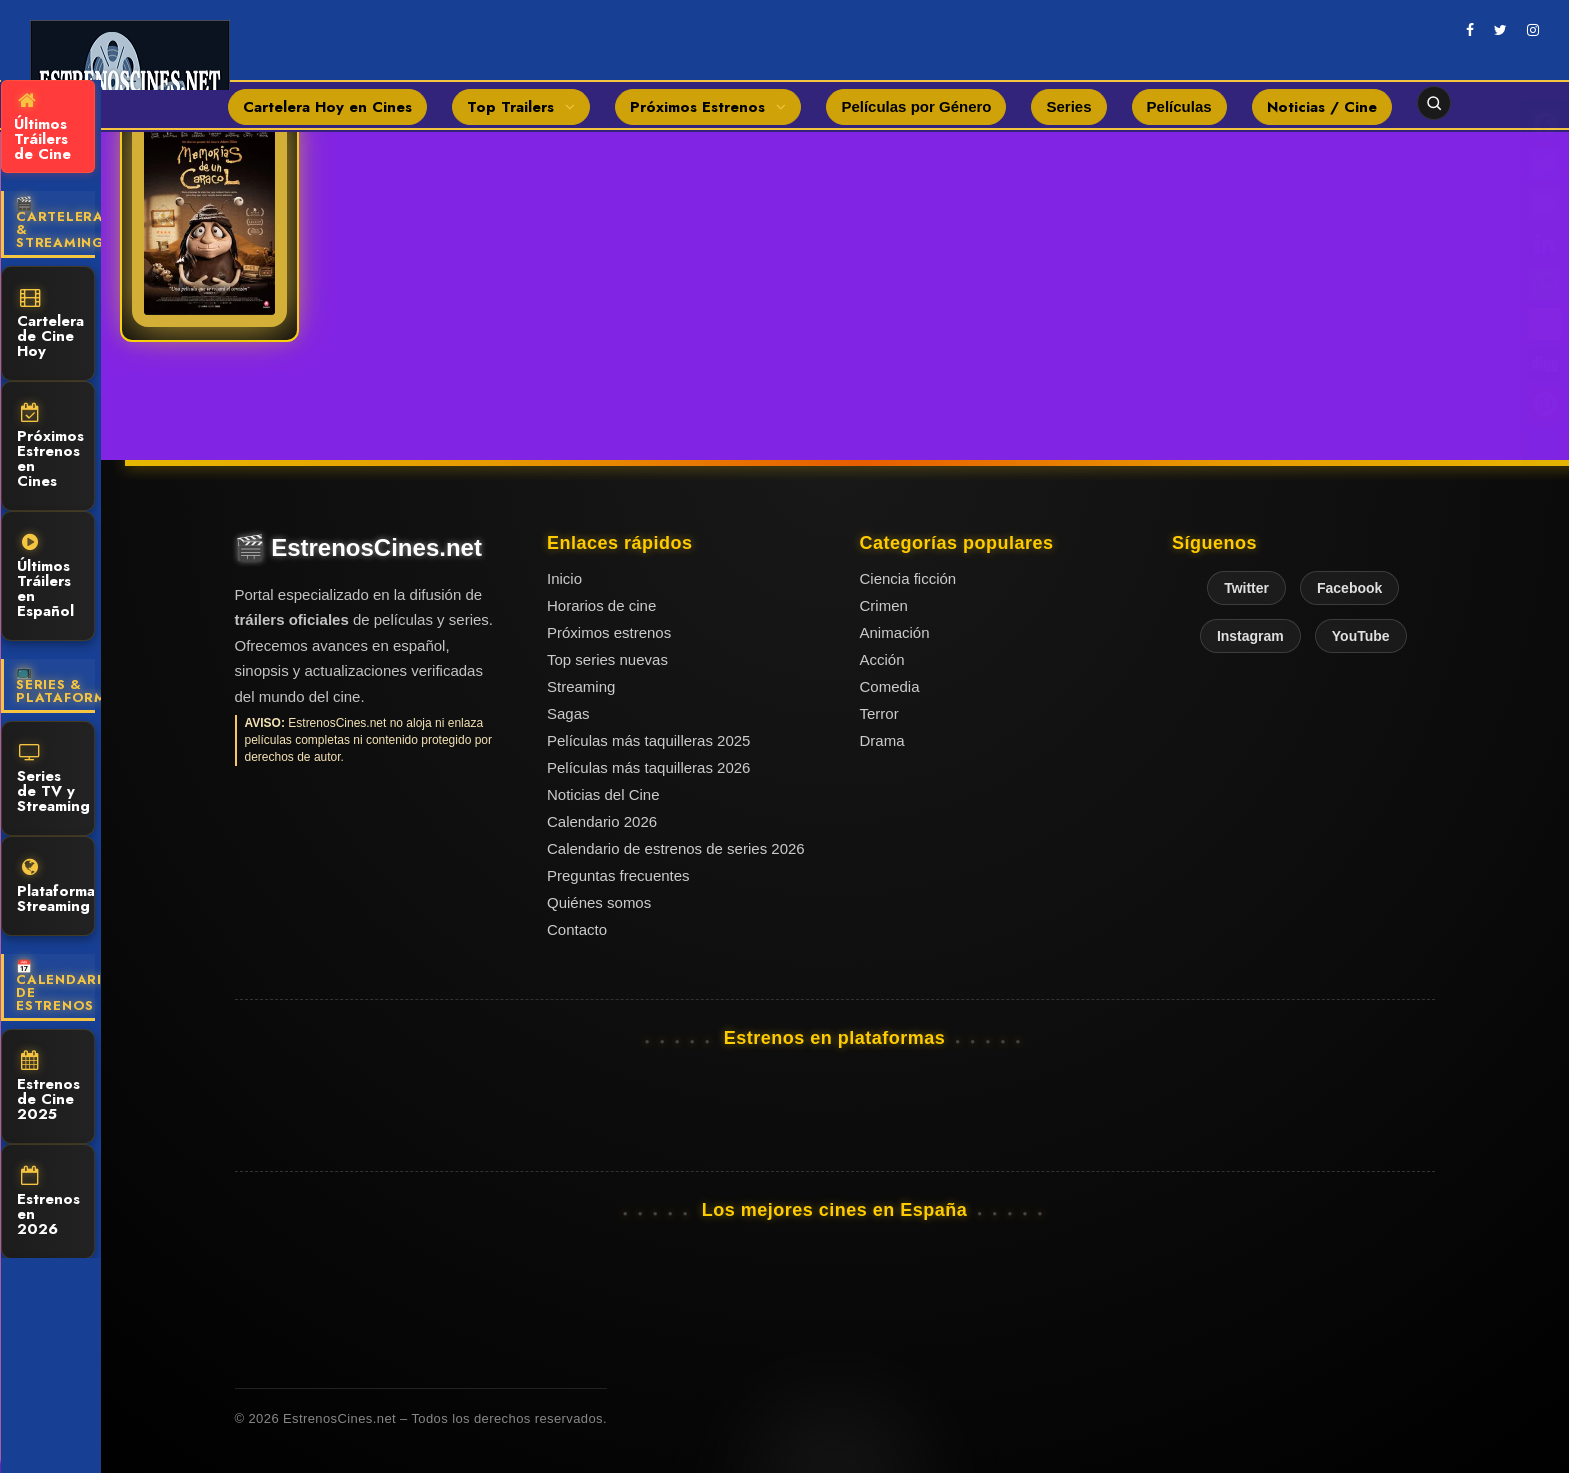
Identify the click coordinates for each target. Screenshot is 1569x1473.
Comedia (890, 686)
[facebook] (1470, 30)
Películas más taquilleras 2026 (648, 767)
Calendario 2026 (602, 821)
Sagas (568, 713)
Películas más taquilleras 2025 (648, 740)
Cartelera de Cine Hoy (50, 325)
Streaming (581, 686)
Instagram (1250, 636)
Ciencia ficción (908, 578)
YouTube (1361, 636)
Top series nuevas (607, 659)
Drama (882, 740)
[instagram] (1533, 30)
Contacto (577, 929)
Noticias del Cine (603, 794)
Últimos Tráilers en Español (45, 577)
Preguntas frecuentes (618, 875)
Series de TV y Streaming (53, 780)
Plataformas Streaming (56, 887)
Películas (1179, 106)
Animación (895, 632)
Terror (879, 713)
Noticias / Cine (1322, 107)
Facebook (1349, 588)
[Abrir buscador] (1434, 103)
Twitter (1246, 588)
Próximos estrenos (609, 632)
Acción (882, 659)
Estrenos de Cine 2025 (48, 1088)
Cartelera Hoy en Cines (327, 107)
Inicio (564, 578)
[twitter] (1500, 30)
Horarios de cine (601, 605)
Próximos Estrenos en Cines (50, 447)
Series (1068, 106)
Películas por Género (916, 106)
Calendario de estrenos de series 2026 (676, 848)
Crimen (884, 605)
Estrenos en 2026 (48, 1203)
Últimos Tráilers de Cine (42, 128)
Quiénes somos (599, 902)
